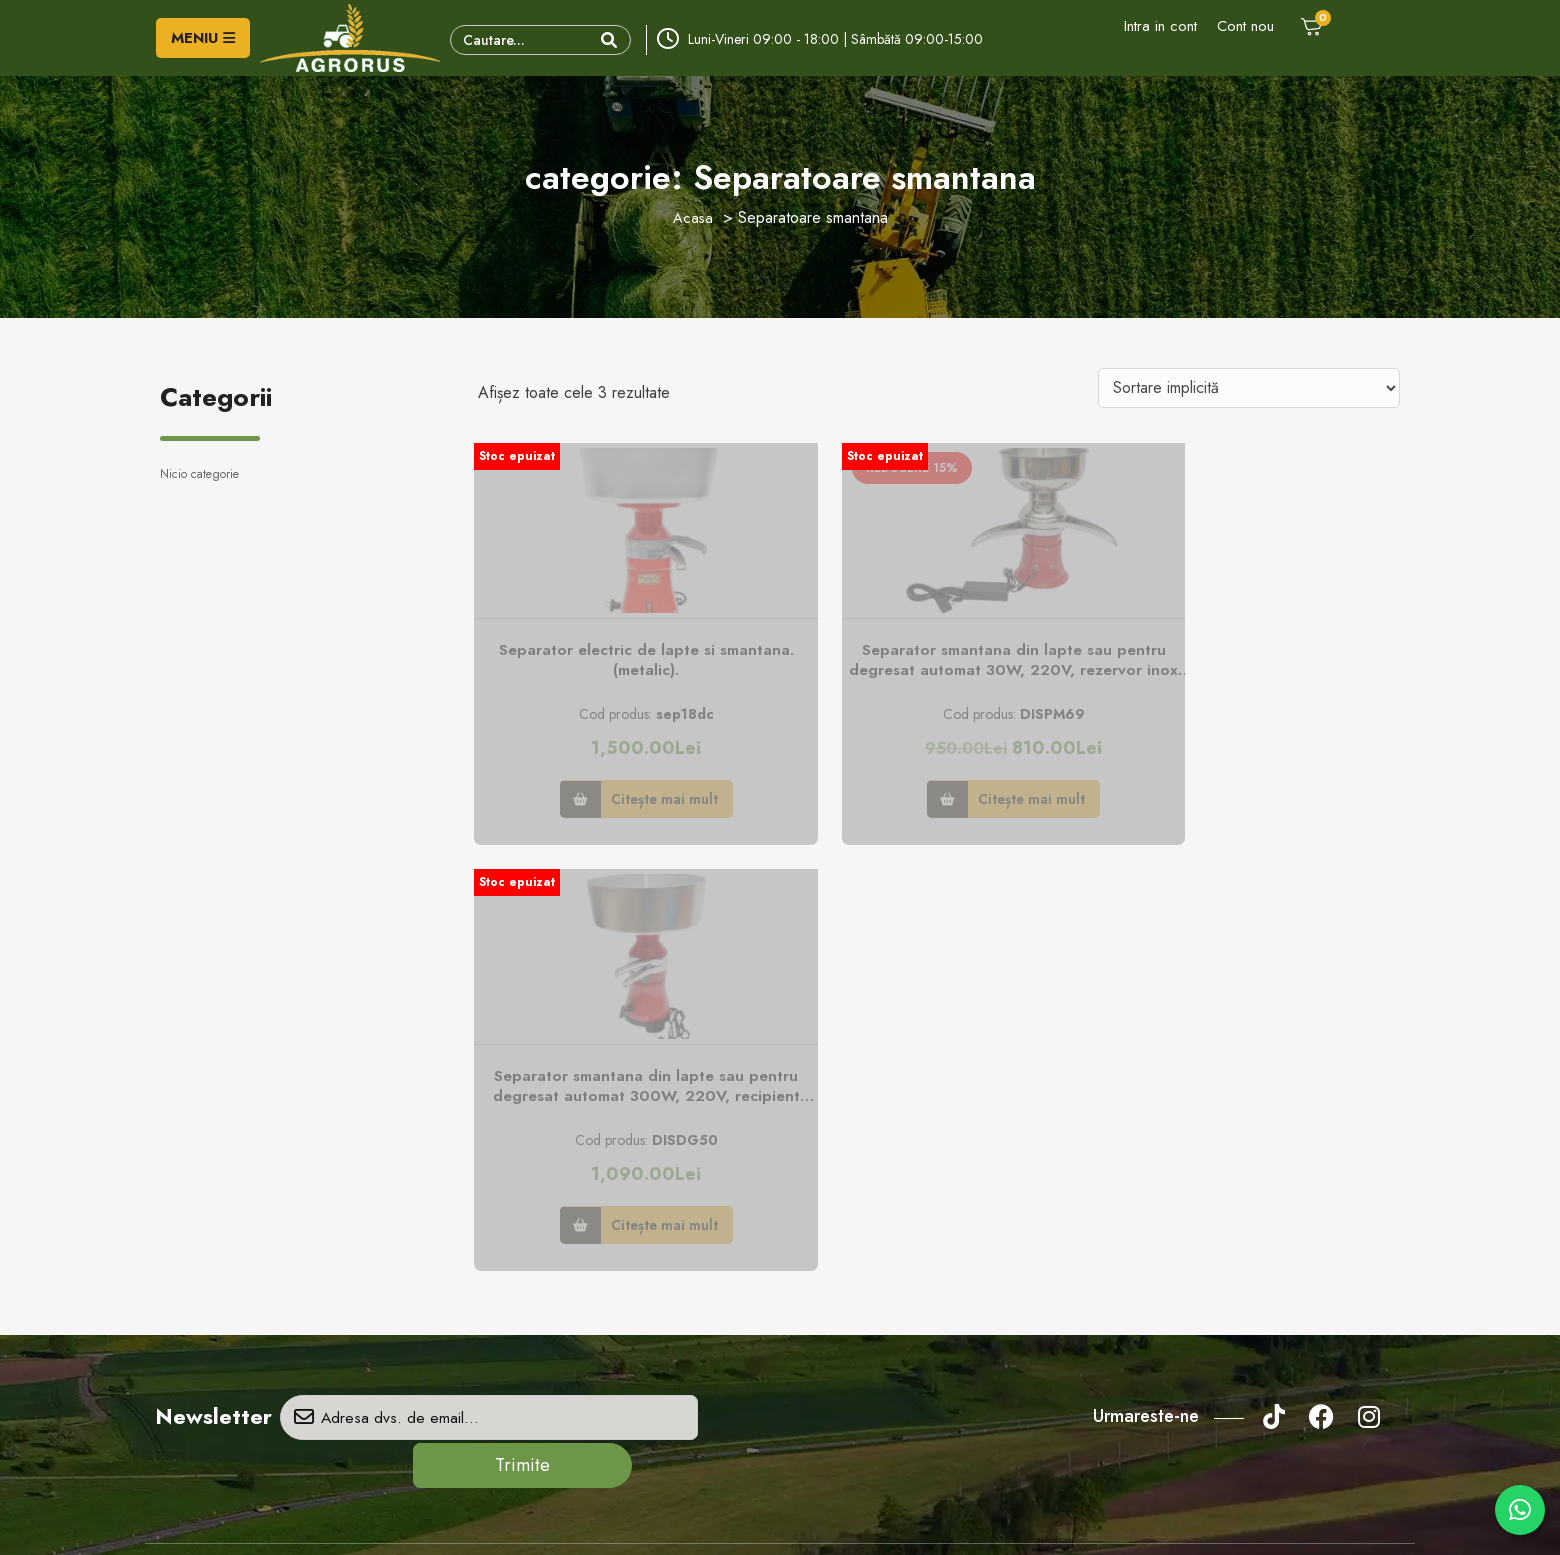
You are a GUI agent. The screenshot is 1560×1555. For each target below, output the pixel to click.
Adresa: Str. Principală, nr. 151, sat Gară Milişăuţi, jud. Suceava (309, 1241)
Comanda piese (523, 1290)
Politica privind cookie (859, 1228)
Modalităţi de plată (848, 1290)
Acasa (693, 217)
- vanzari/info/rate (281, 1321)
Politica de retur (841, 1321)
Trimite (716, 999)
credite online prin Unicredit (875, 1352)
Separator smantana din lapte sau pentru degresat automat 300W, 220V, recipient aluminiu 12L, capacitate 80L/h (1256, 666)
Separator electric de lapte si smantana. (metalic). (621, 666)
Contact (500, 1197)
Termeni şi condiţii (848, 1259)
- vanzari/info (264, 1286)
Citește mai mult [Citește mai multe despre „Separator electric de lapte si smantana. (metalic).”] (639, 801)
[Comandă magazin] (1249, 388)
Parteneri (504, 1259)
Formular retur (520, 1228)
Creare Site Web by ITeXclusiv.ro (986, 1521)
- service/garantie (278, 1391)
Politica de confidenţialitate (872, 1197)
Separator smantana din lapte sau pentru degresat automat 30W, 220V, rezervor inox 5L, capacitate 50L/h (939, 666)
